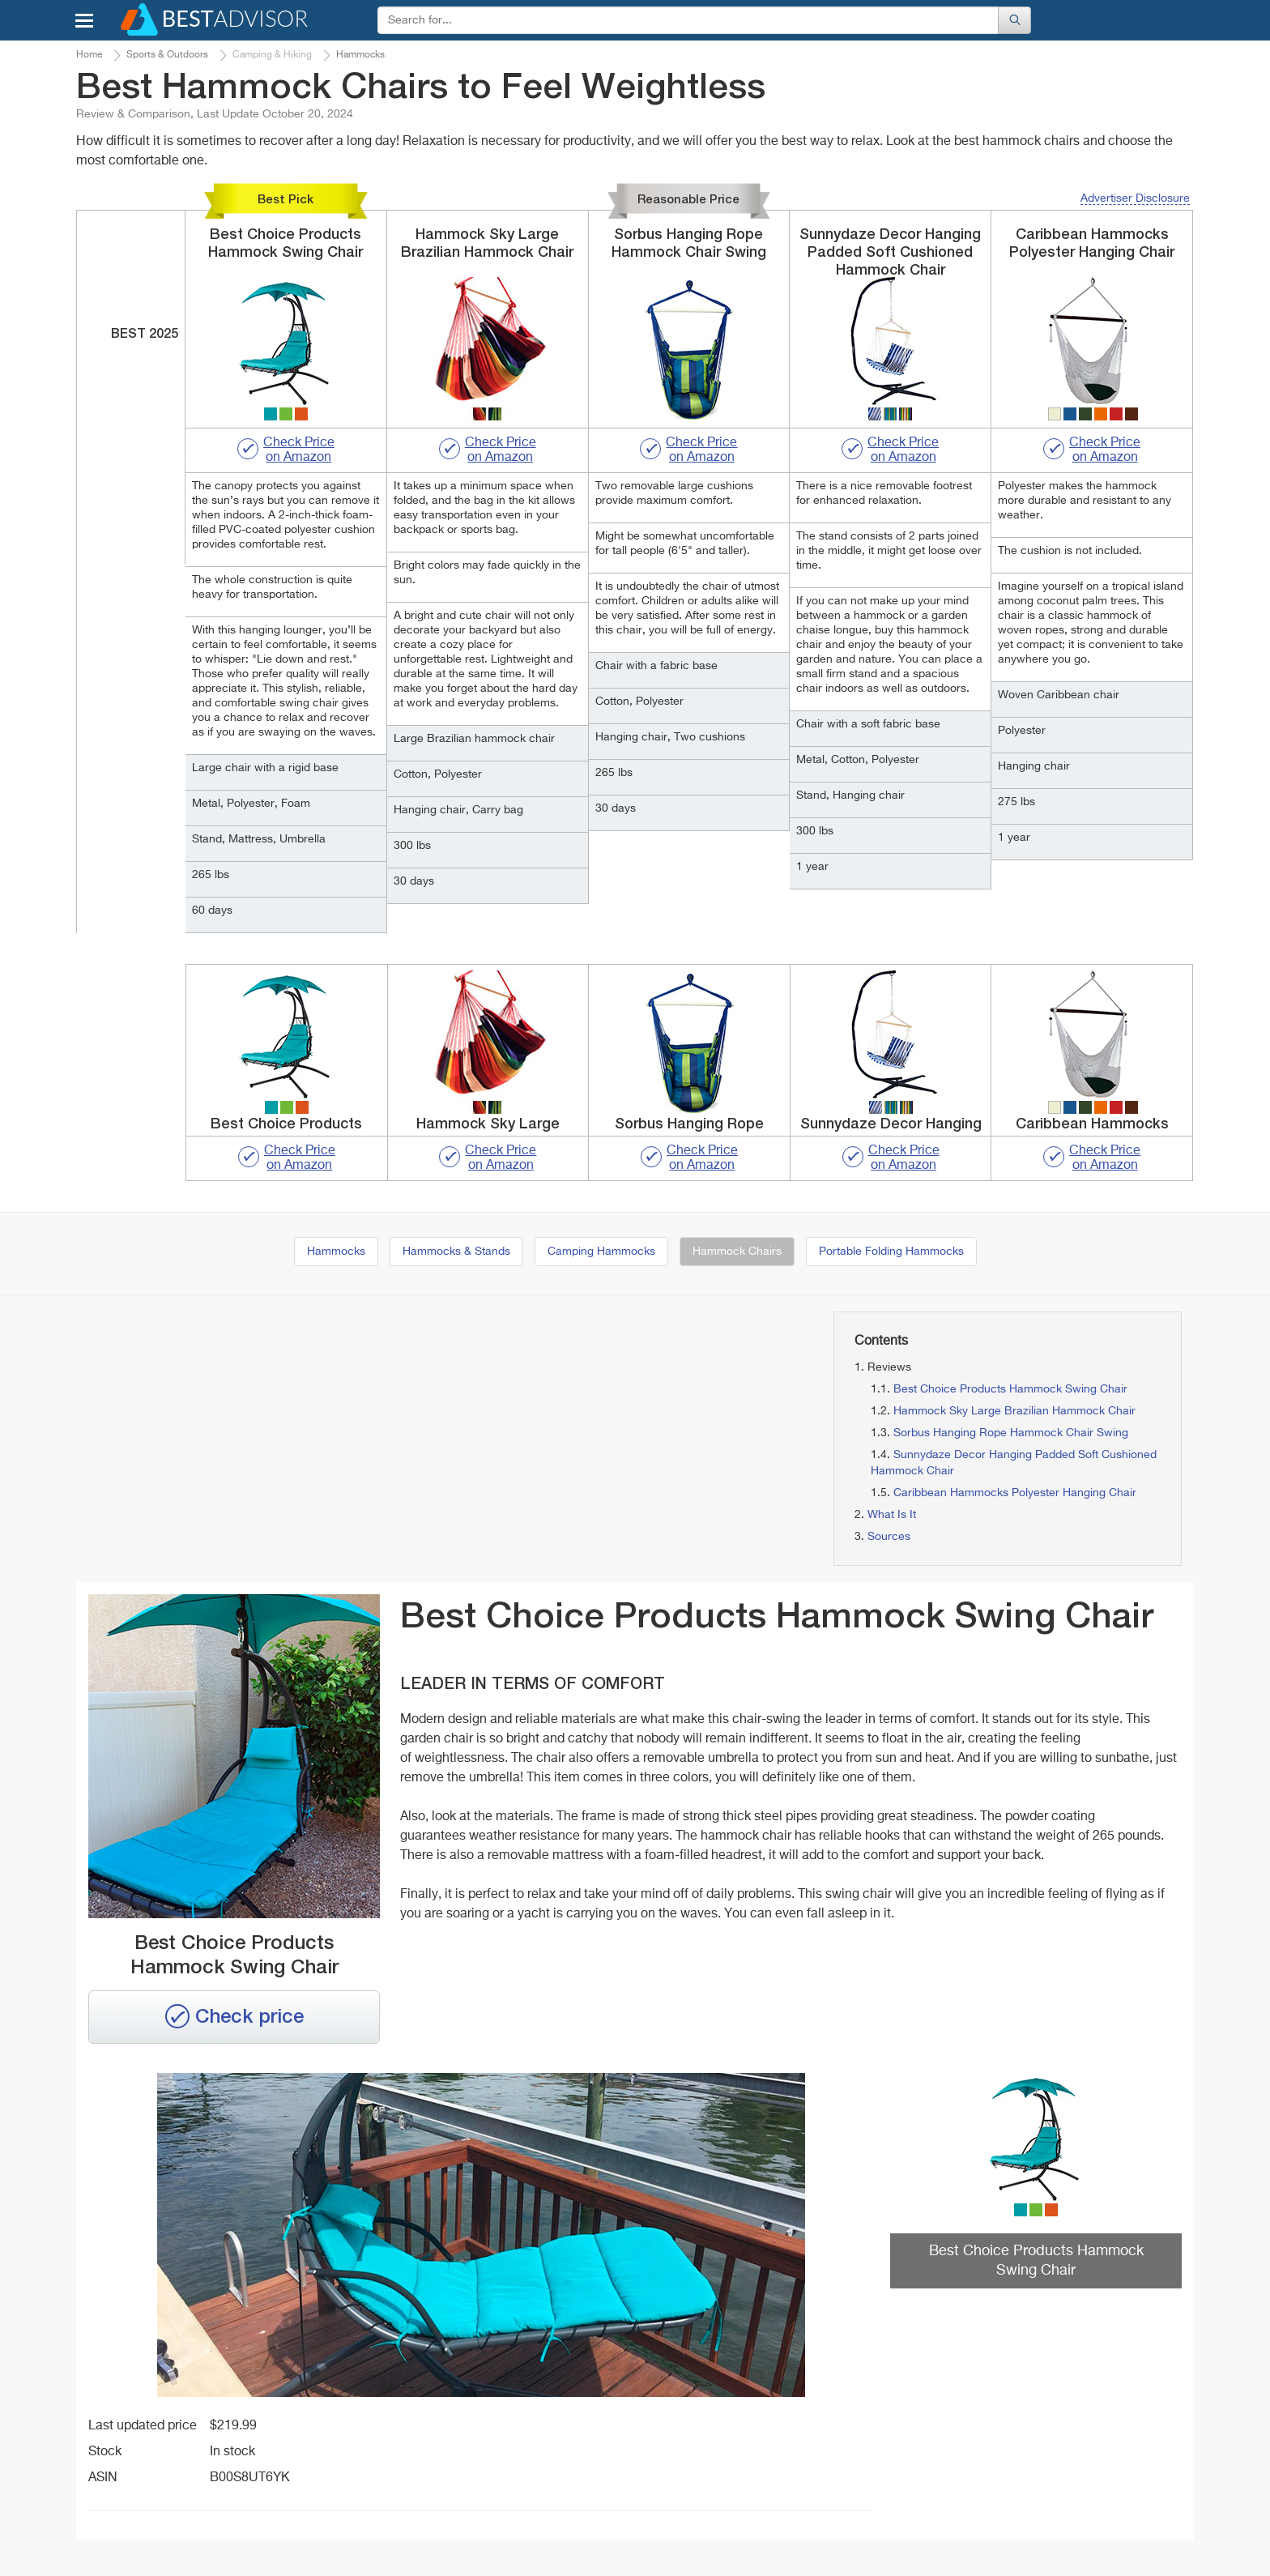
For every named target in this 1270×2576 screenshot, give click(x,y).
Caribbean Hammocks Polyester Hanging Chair (1014, 1493)
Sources (888, 1536)
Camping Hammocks (601, 1251)
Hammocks (336, 1251)
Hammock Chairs (737, 1251)
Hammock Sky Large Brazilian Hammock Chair (1014, 1411)
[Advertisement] (253, 1424)
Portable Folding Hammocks (891, 1251)
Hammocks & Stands (456, 1251)
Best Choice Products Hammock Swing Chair (1010, 1389)
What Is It (891, 1514)
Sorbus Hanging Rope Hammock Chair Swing (1010, 1433)
